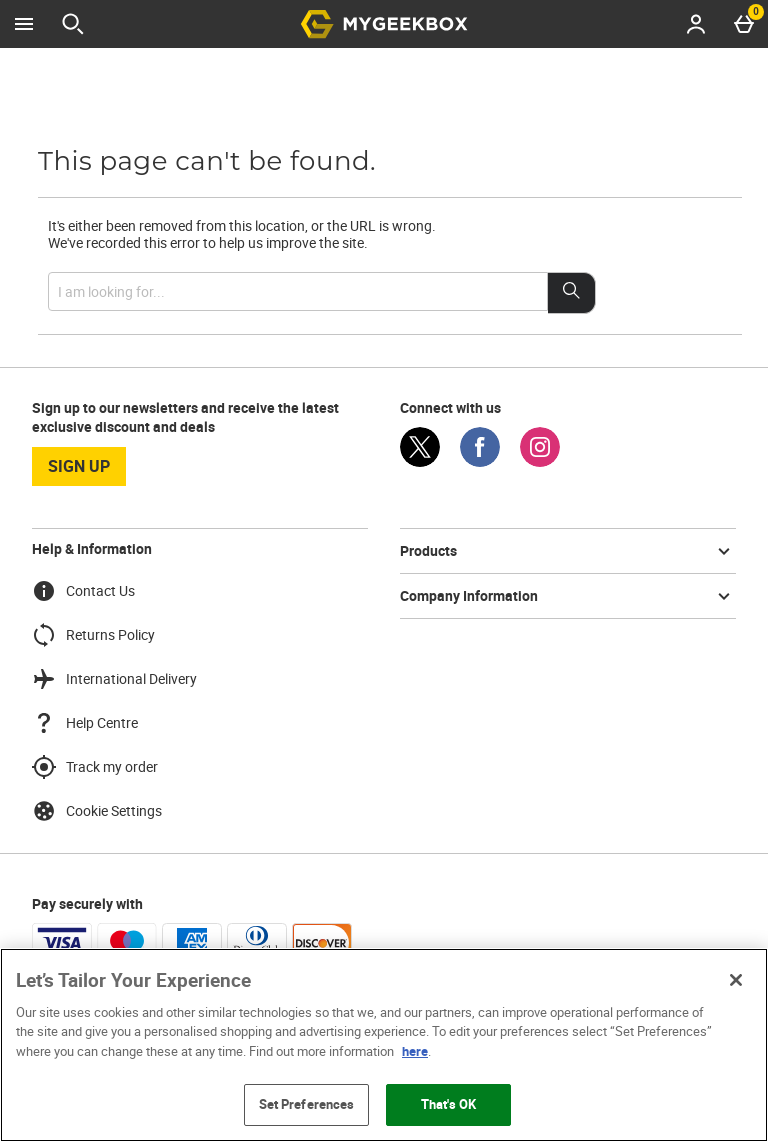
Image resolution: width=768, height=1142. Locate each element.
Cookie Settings (97, 811)
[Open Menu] (24, 24)
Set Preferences (307, 1104)
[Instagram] (540, 461)
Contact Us (83, 591)
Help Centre (85, 723)
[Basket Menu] (744, 24)
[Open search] (73, 24)
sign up (79, 466)
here (415, 1051)
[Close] (736, 980)
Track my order (95, 767)
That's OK (448, 1104)
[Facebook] (480, 461)
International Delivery (114, 679)
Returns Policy (93, 635)
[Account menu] (696, 24)
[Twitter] (420, 461)
